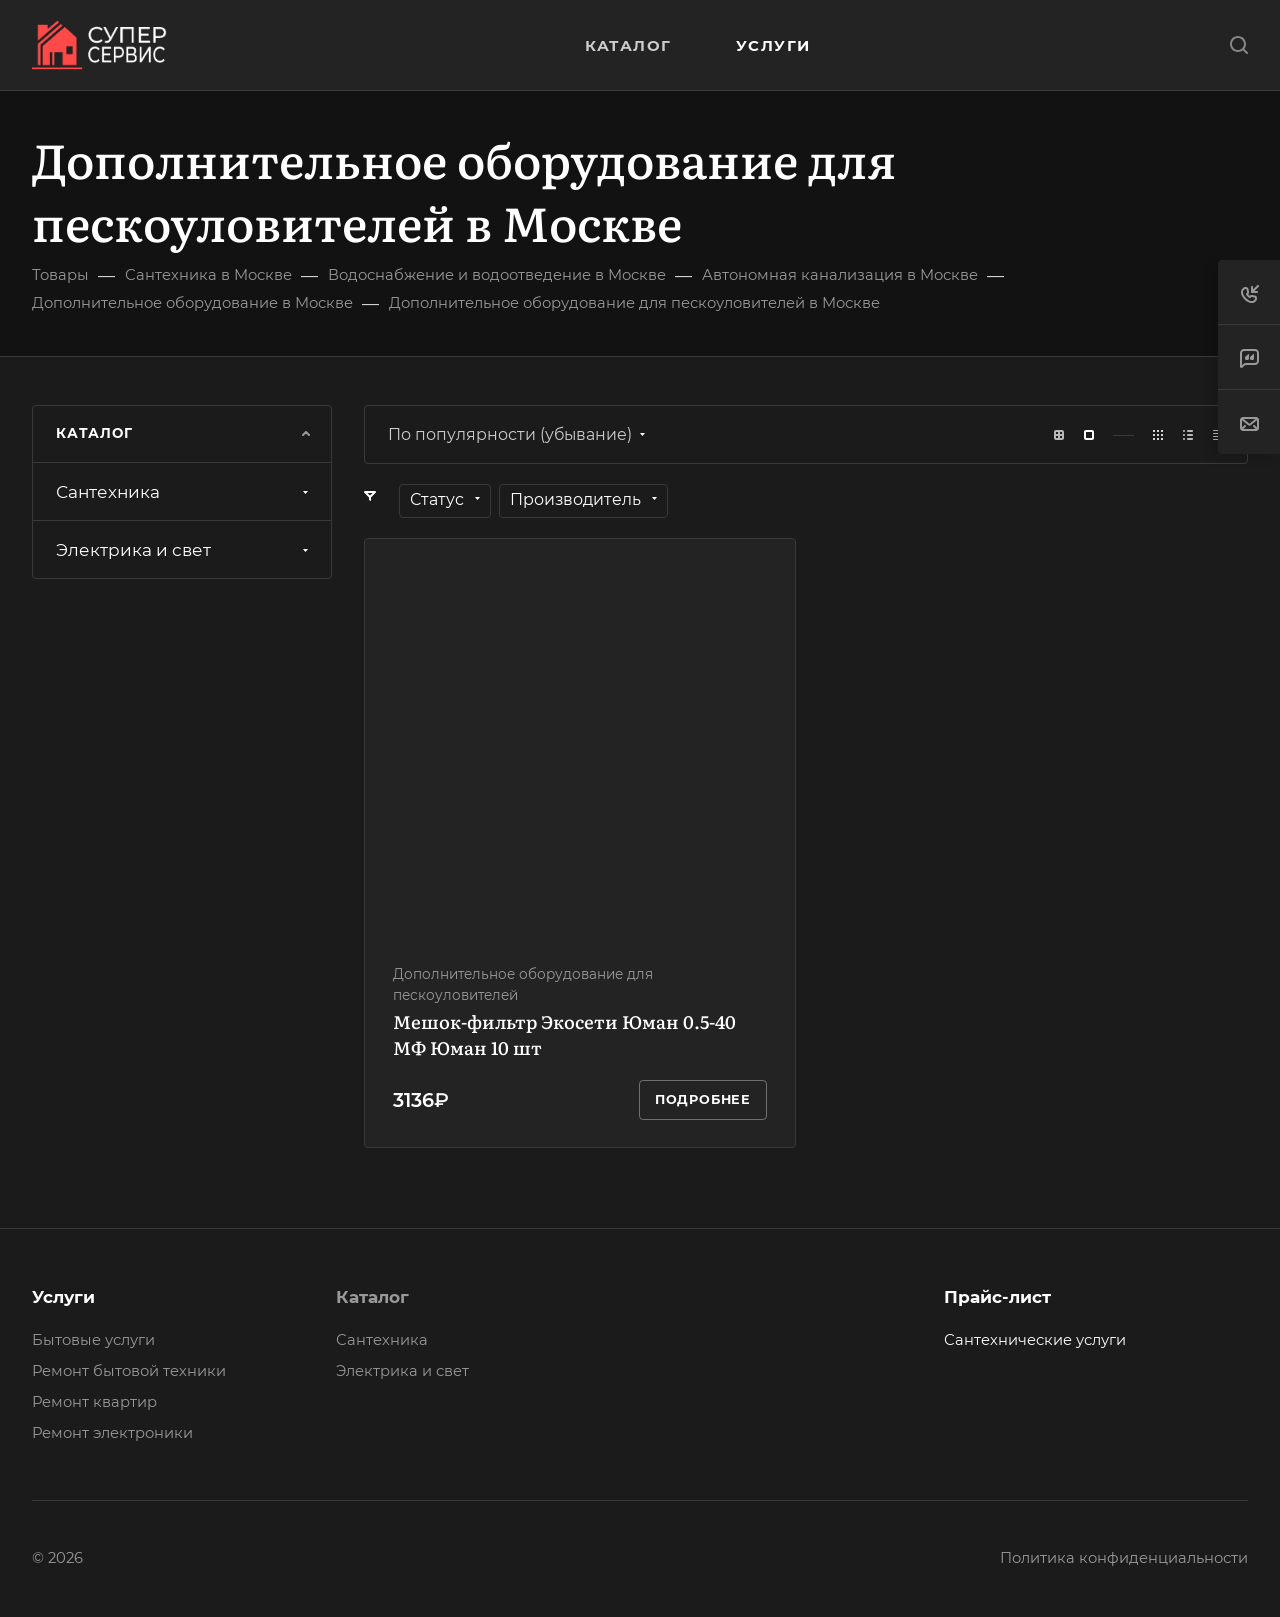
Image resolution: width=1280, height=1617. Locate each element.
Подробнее (703, 1099)
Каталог (372, 1297)
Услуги (63, 1297)
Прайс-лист (997, 1297)
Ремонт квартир (94, 1402)
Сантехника (184, 492)
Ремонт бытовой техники (129, 1371)
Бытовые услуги (93, 1340)
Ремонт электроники (112, 1433)
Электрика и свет (184, 550)
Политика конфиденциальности (1124, 1558)
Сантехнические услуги (1035, 1340)
